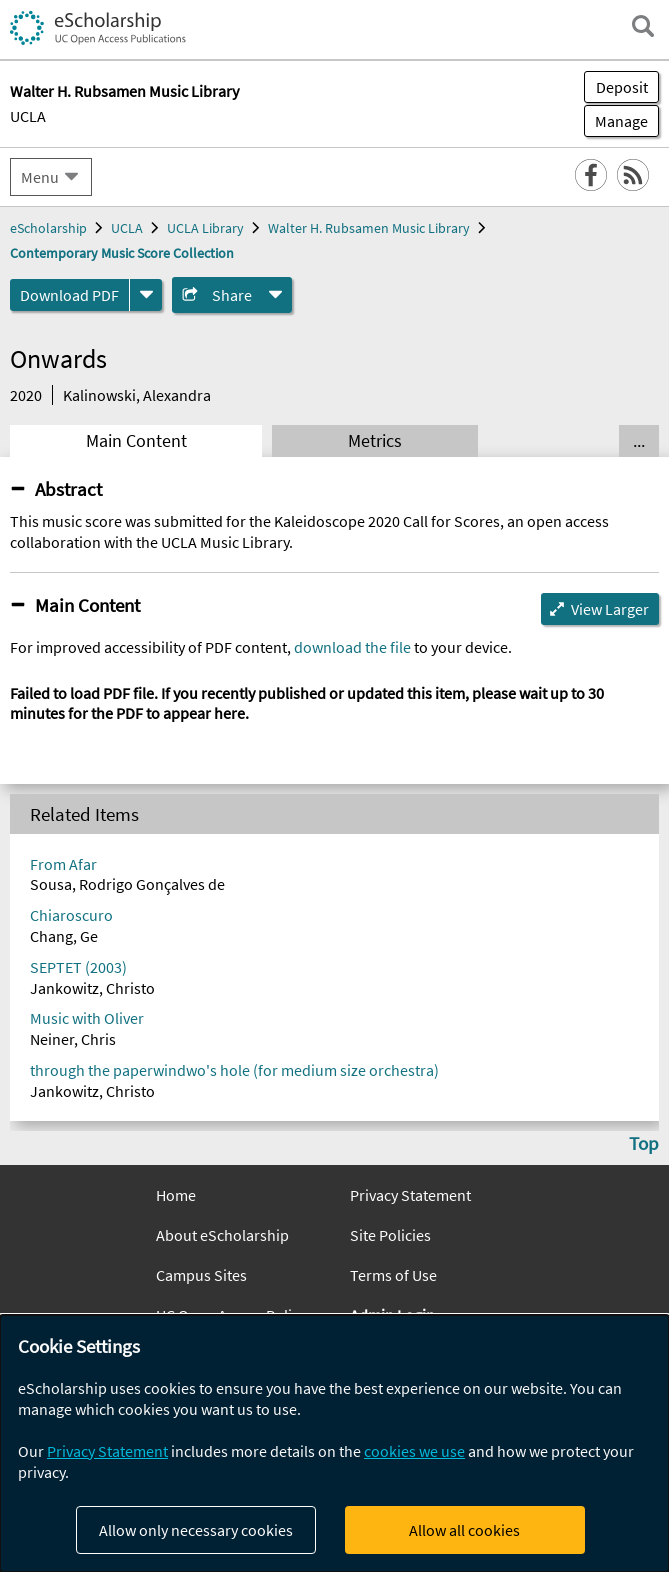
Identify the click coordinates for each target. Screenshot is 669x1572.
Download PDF (69, 295)
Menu (40, 177)
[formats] (146, 295)
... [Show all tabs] (639, 441)
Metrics (375, 441)
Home (176, 1195)
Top (644, 1143)
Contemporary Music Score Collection (122, 253)
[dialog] (334, 1443)
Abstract (68, 489)
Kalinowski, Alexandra (137, 395)
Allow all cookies (464, 1530)
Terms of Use (393, 1275)
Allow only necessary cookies (196, 1530)
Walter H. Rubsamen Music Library (369, 228)
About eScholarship (222, 1235)
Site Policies (390, 1235)
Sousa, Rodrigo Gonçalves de (127, 884)
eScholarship (48, 228)
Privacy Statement (410, 1195)
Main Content (136, 441)
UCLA (28, 116)
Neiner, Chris (73, 1039)
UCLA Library (205, 228)
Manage (616, 121)
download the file (352, 647)
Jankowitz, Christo (92, 988)
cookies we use (414, 1451)
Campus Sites (201, 1275)
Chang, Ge (64, 936)
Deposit (622, 87)
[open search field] (643, 26)
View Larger (610, 609)
